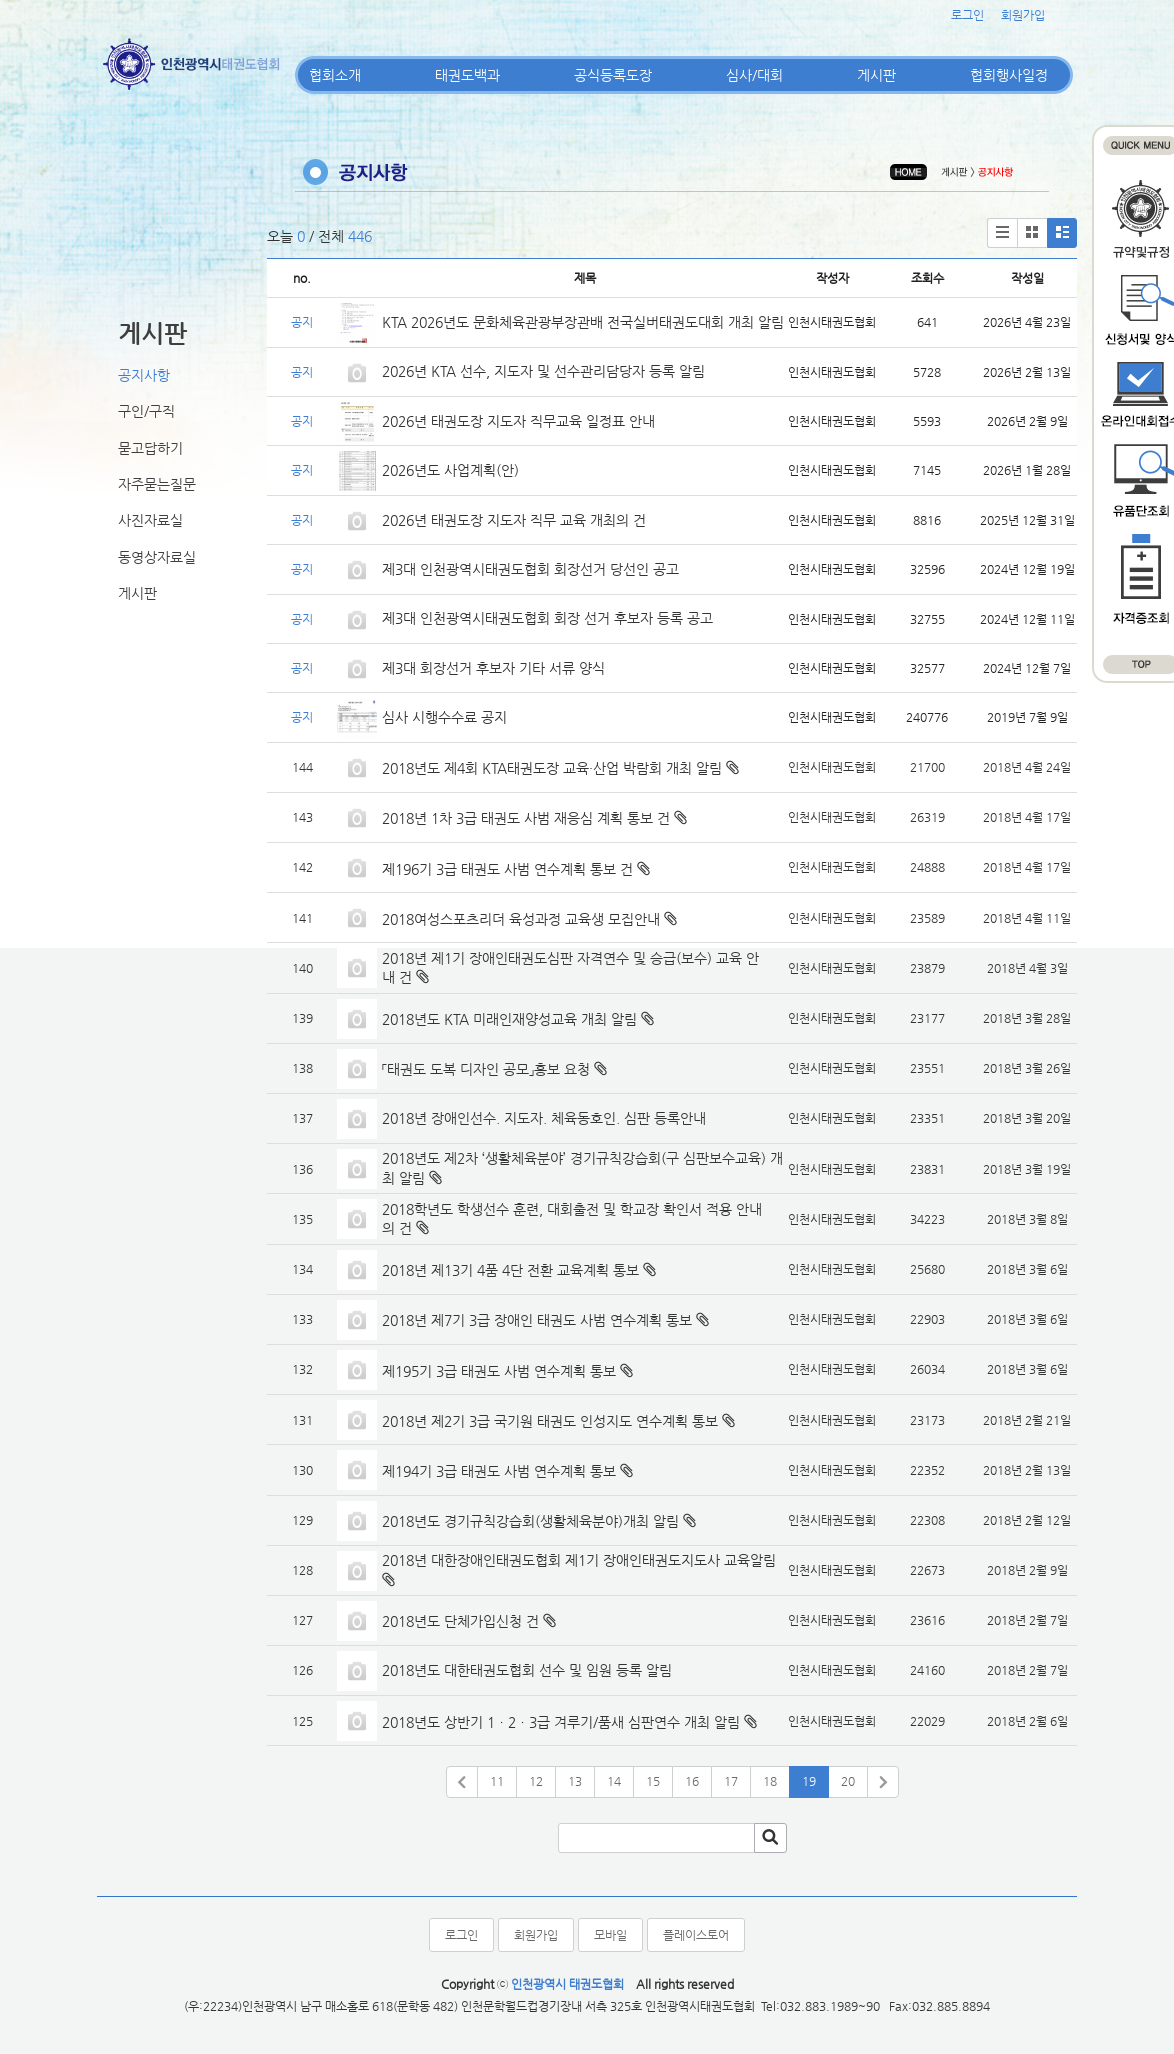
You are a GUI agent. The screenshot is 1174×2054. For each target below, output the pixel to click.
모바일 (610, 1935)
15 (653, 1781)
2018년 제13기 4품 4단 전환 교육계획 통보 (510, 1270)
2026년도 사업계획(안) (450, 470)
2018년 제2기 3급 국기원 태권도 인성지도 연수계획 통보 (550, 1421)
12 (536, 1781)
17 (731, 1781)
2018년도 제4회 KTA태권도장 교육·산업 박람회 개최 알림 (552, 768)
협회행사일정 (1009, 75)
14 (614, 1781)
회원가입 (1023, 15)
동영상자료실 (157, 557)
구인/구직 (146, 411)
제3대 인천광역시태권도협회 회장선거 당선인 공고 (530, 569)
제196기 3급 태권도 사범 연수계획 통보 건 (507, 869)
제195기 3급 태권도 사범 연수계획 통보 (499, 1371)
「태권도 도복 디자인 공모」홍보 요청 (486, 1069)
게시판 (876, 75)
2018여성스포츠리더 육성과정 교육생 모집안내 (521, 919)
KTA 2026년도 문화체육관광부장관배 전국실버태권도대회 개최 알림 (583, 322)
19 (809, 1781)
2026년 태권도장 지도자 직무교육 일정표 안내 (518, 421)
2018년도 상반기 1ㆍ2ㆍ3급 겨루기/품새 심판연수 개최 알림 (561, 1722)
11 (497, 1781)
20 (848, 1781)
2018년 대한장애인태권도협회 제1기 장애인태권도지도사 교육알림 (579, 1560)
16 (692, 1781)
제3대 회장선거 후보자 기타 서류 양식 (493, 668)
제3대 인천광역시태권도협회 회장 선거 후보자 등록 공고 (547, 618)
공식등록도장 (613, 75)
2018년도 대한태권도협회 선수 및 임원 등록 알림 (527, 1670)
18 (770, 1781)
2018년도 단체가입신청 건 (460, 1621)
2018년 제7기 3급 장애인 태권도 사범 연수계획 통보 (537, 1320)
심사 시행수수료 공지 (444, 717)
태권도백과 (467, 75)
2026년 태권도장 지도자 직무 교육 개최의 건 (514, 520)
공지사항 (144, 375)
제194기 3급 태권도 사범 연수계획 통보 (499, 1471)
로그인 (967, 15)
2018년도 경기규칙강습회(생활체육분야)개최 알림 (530, 1521)
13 (575, 1781)
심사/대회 (754, 75)
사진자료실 (150, 520)
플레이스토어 (696, 1935)
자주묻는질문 (157, 484)
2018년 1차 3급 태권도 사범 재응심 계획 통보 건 (526, 818)
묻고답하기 (150, 448)
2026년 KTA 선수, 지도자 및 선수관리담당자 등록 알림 (543, 371)
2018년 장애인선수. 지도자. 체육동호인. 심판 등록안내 (544, 1118)
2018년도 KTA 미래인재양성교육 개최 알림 (509, 1019)
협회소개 (335, 75)
